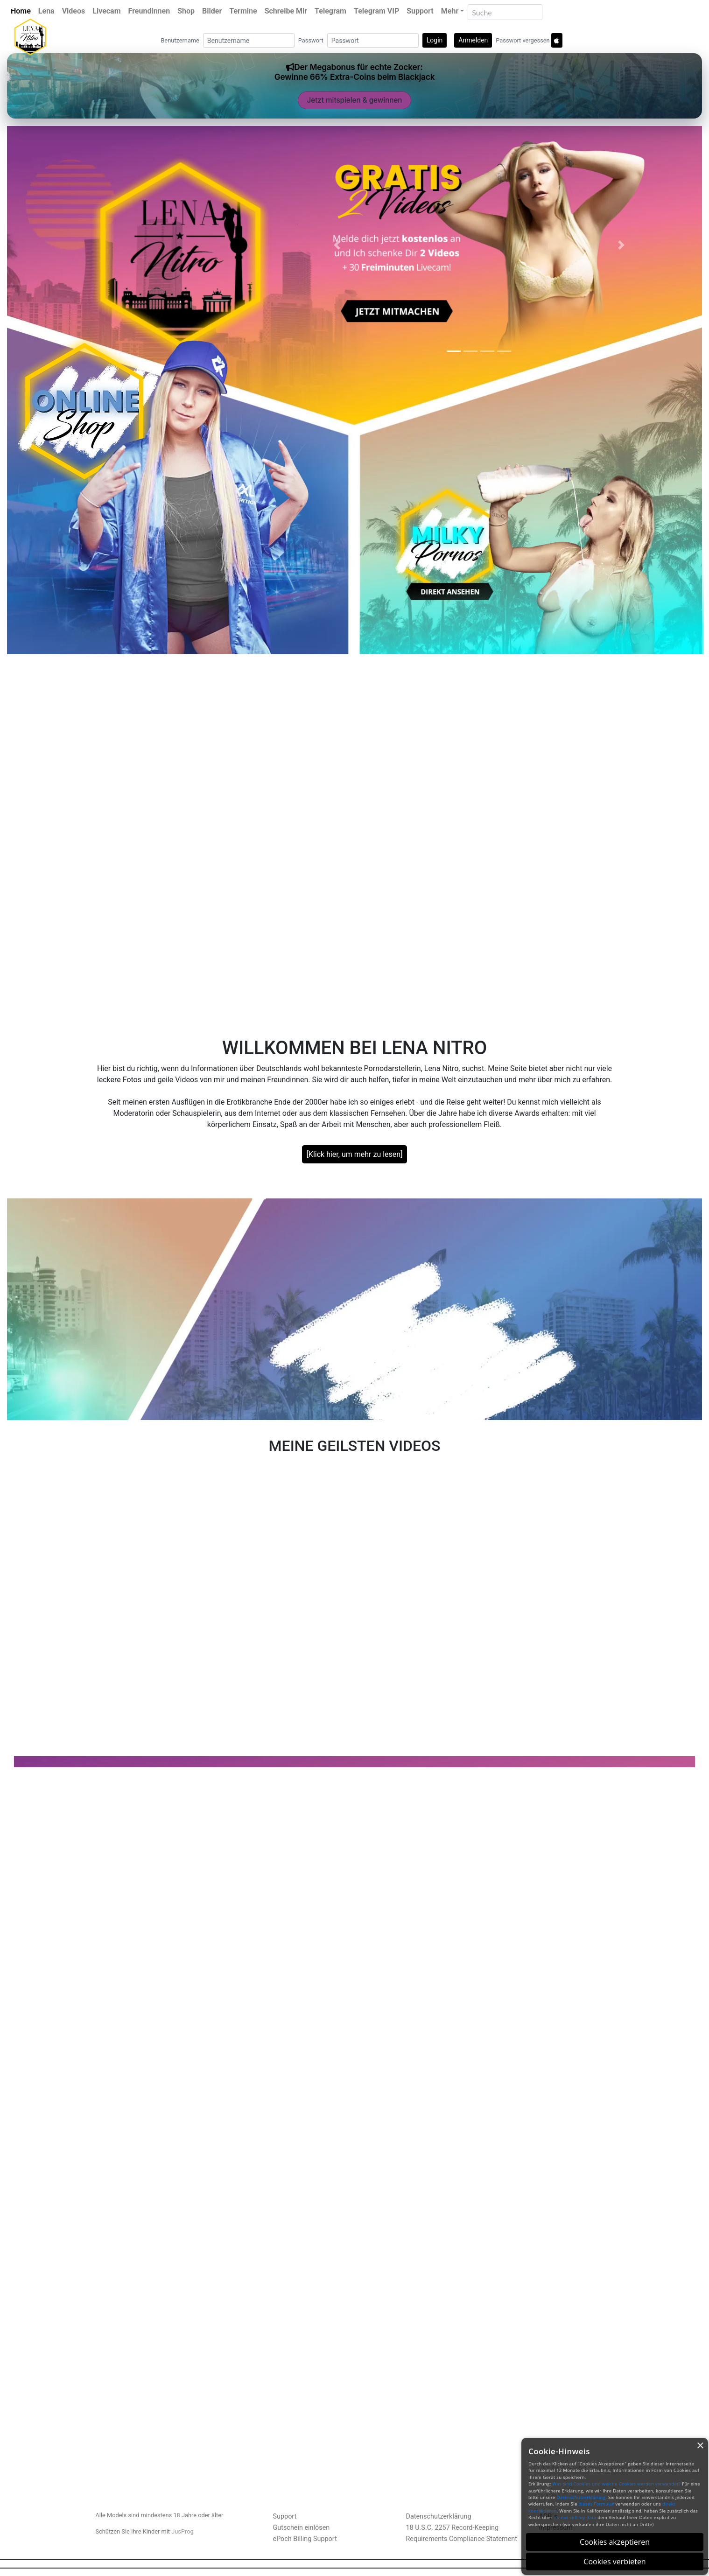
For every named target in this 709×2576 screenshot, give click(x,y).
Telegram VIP (376, 11)
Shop (186, 11)
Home (21, 11)
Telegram (330, 11)
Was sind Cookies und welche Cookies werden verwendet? (616, 2484)
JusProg (182, 2531)
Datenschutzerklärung (438, 2516)
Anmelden (473, 40)
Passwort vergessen (522, 40)
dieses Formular (596, 2504)
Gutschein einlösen (301, 2528)
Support (420, 11)
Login (435, 40)
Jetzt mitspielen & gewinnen (354, 100)
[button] (337, 245)
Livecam (106, 11)
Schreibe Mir (286, 11)
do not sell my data (575, 2517)
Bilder (212, 11)
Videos (73, 11)
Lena (46, 11)
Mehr (449, 11)
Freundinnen (149, 11)
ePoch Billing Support (305, 2539)
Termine (243, 11)
